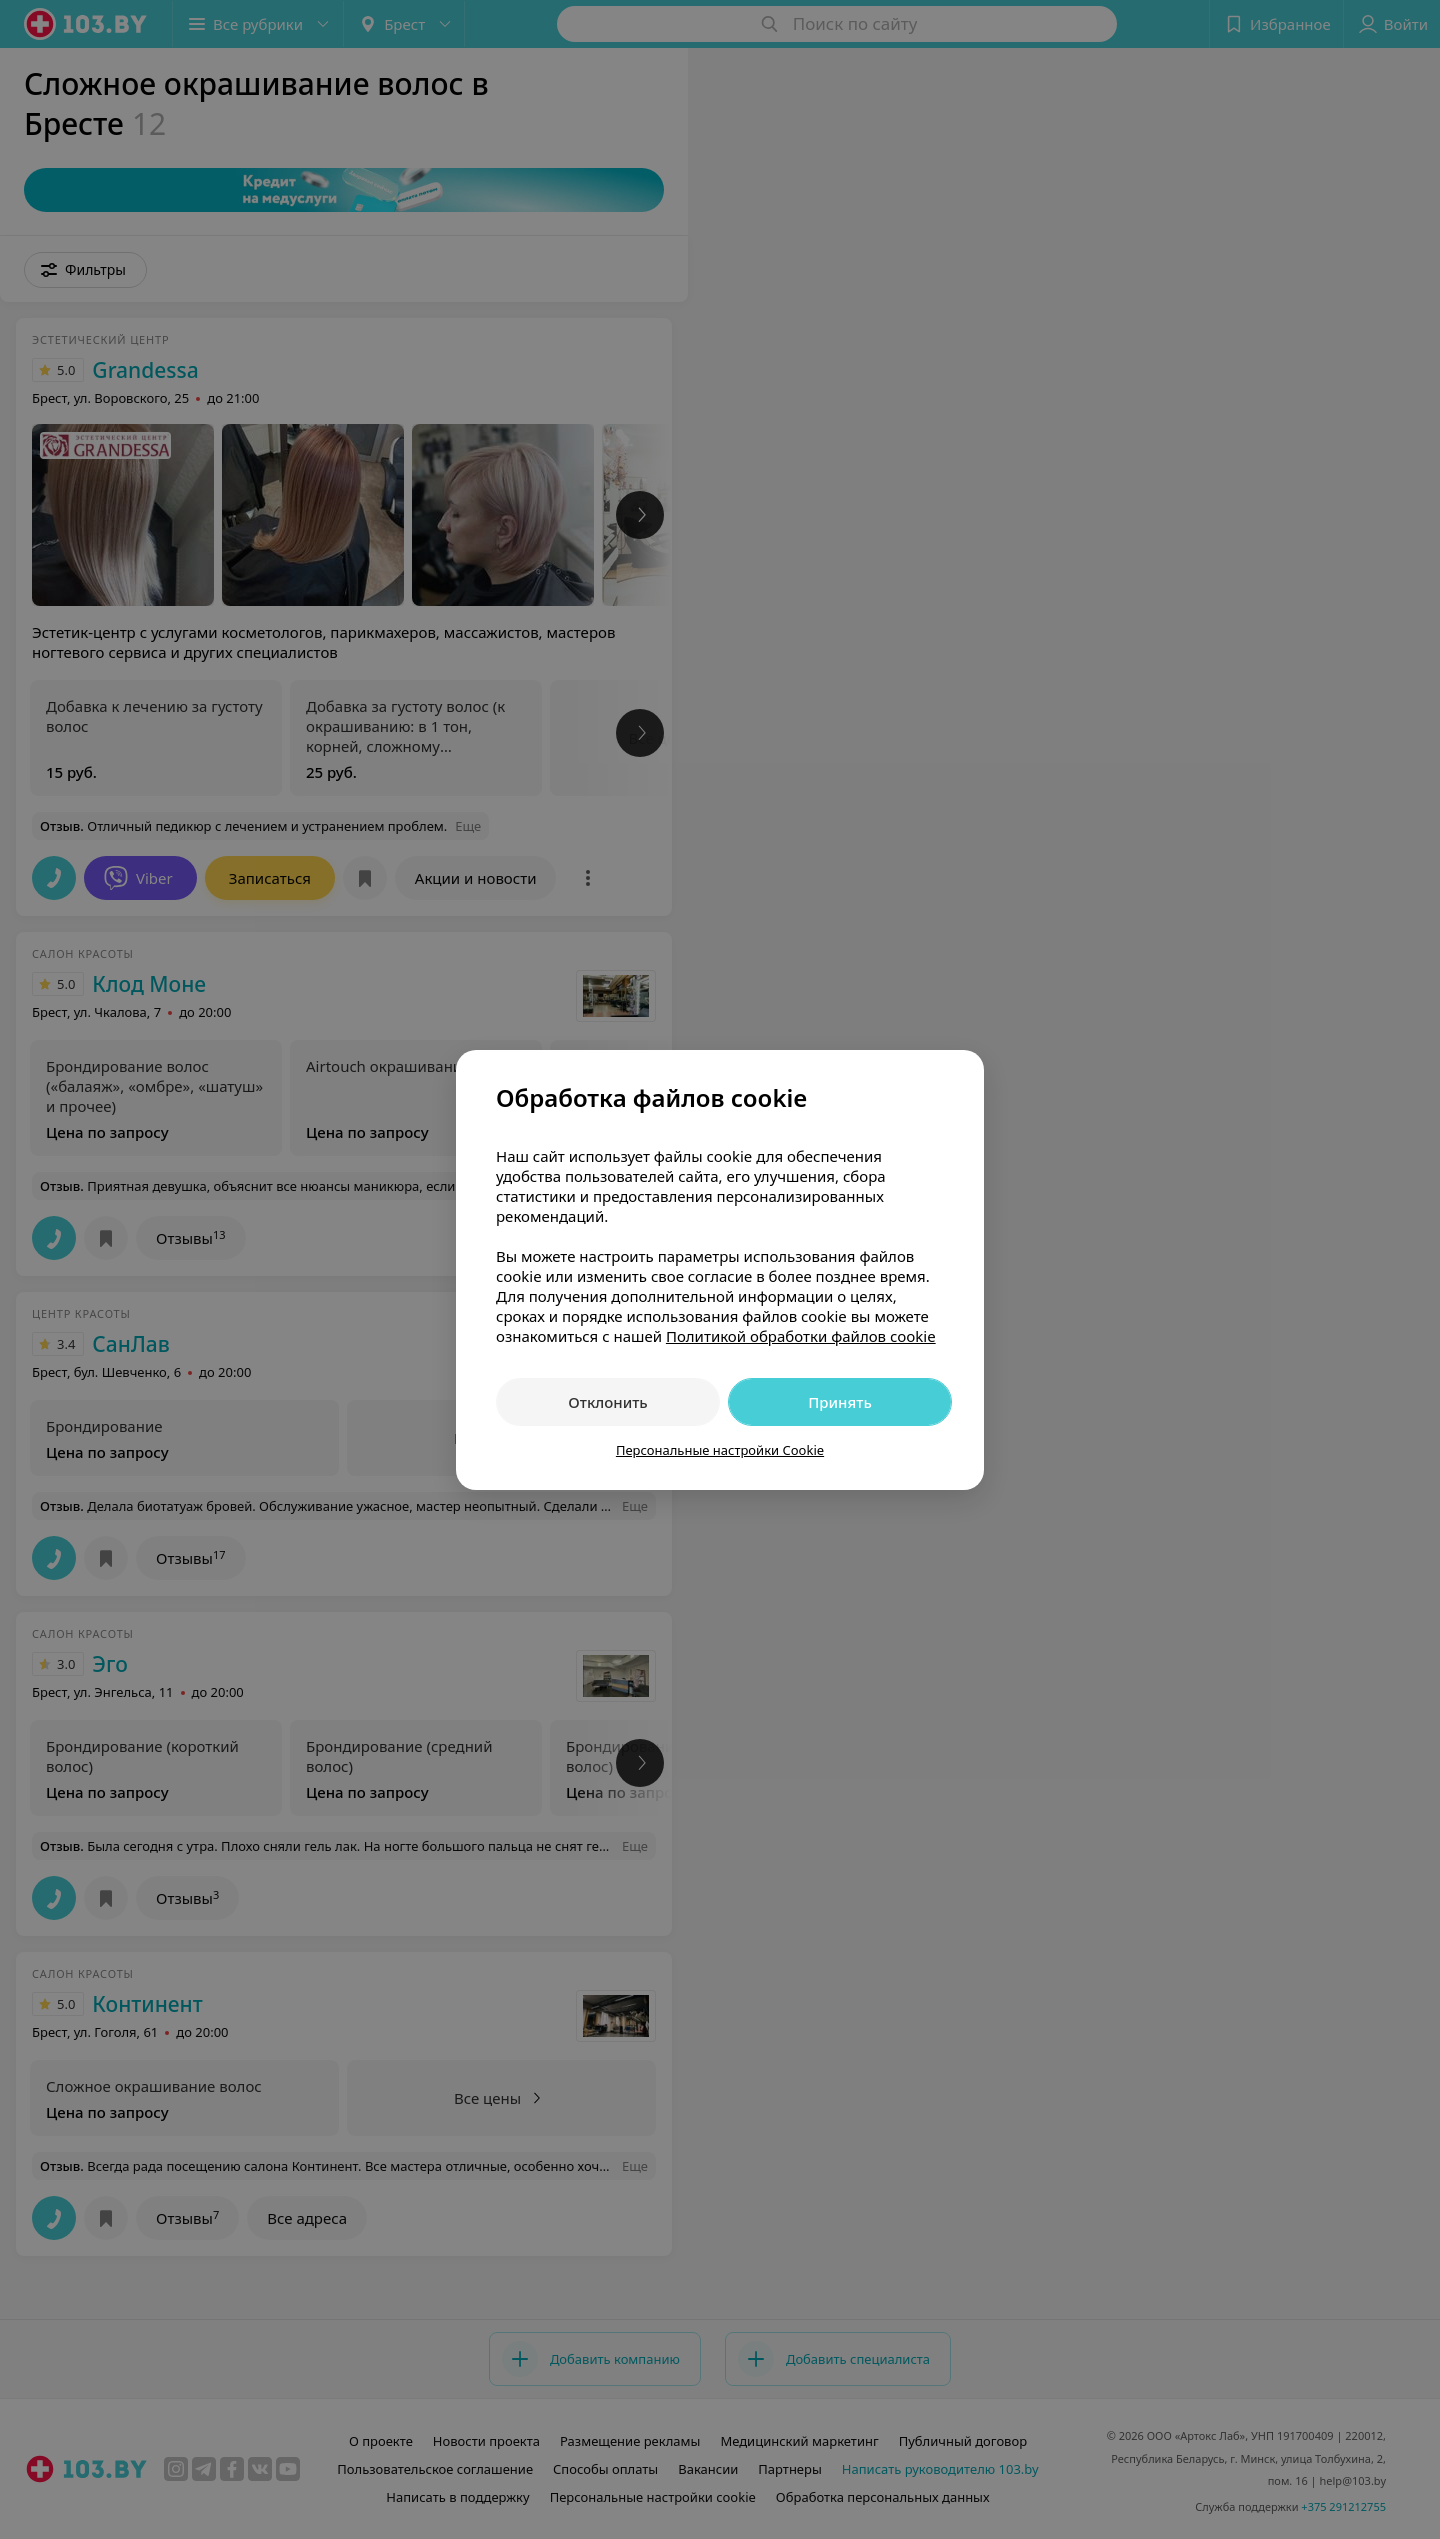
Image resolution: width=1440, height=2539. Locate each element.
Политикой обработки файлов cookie (801, 1336)
